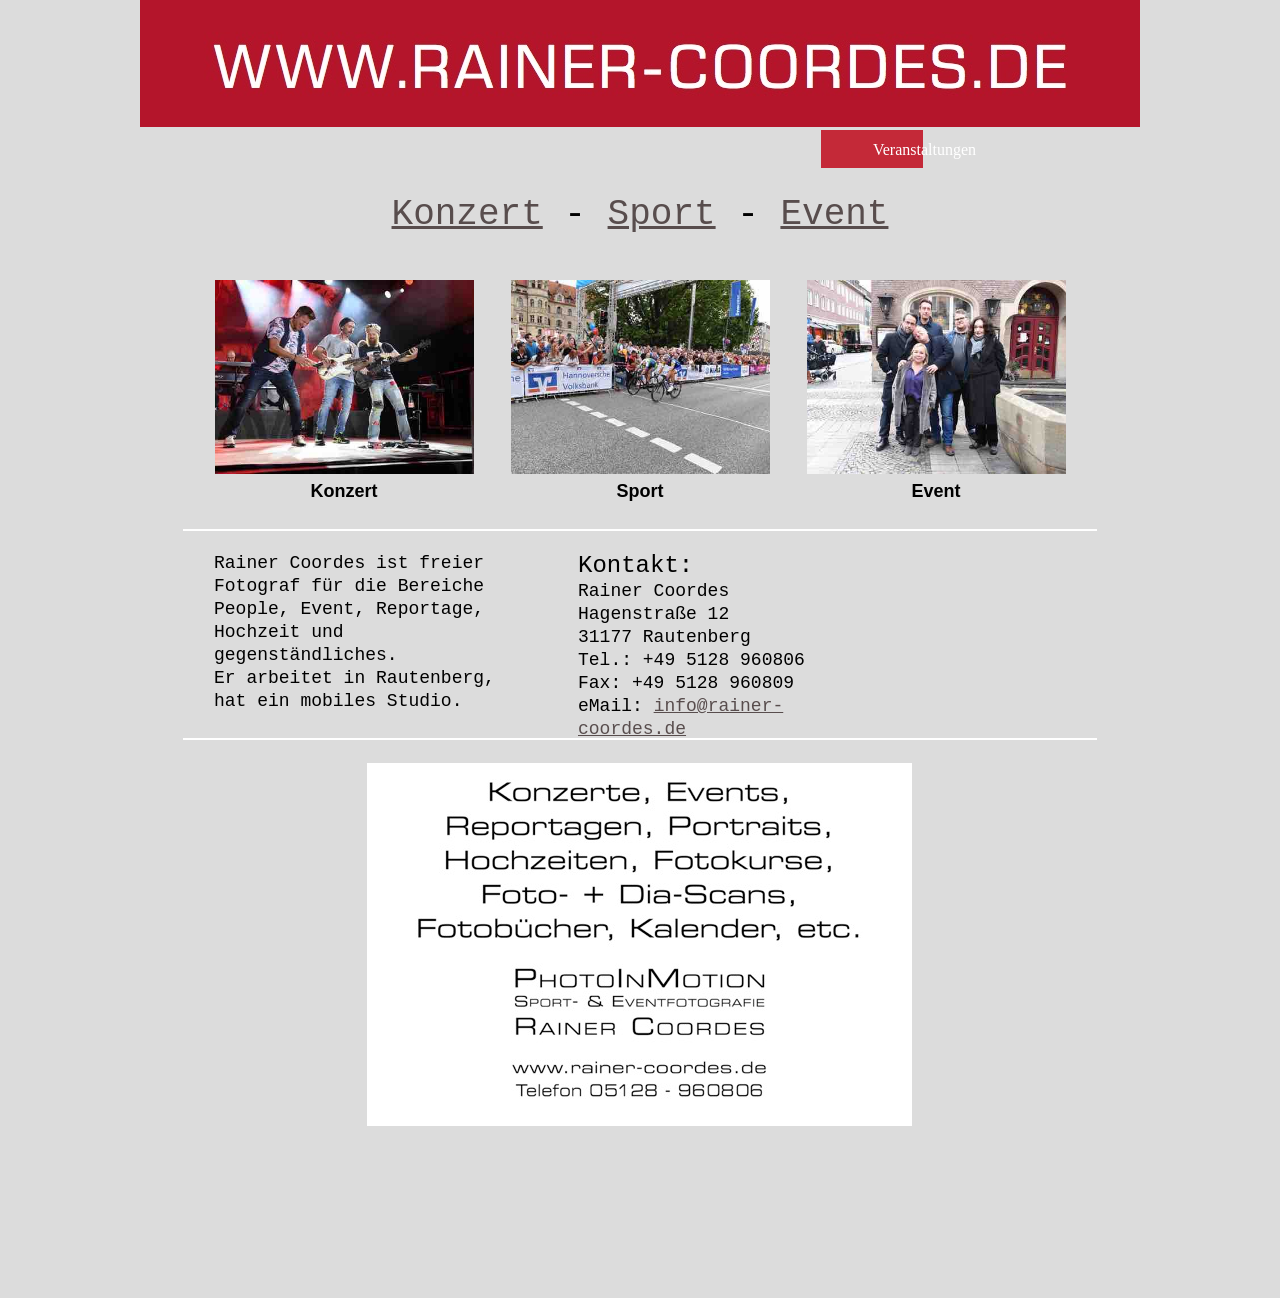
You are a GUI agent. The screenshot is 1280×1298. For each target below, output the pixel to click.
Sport (662, 214)
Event (834, 214)
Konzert (467, 214)
